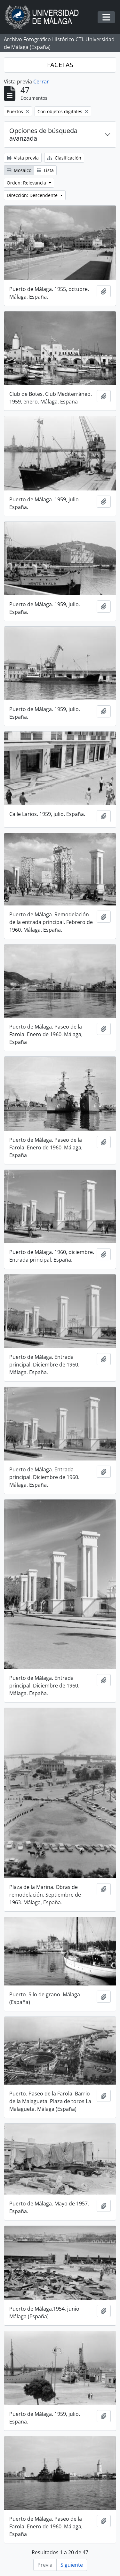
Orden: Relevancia (27, 183)
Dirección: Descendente (33, 195)
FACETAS (60, 64)
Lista (45, 170)
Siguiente (71, 2564)
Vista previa (23, 158)
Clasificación (64, 158)
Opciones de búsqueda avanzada (43, 134)
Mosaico (19, 170)
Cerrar (41, 81)
